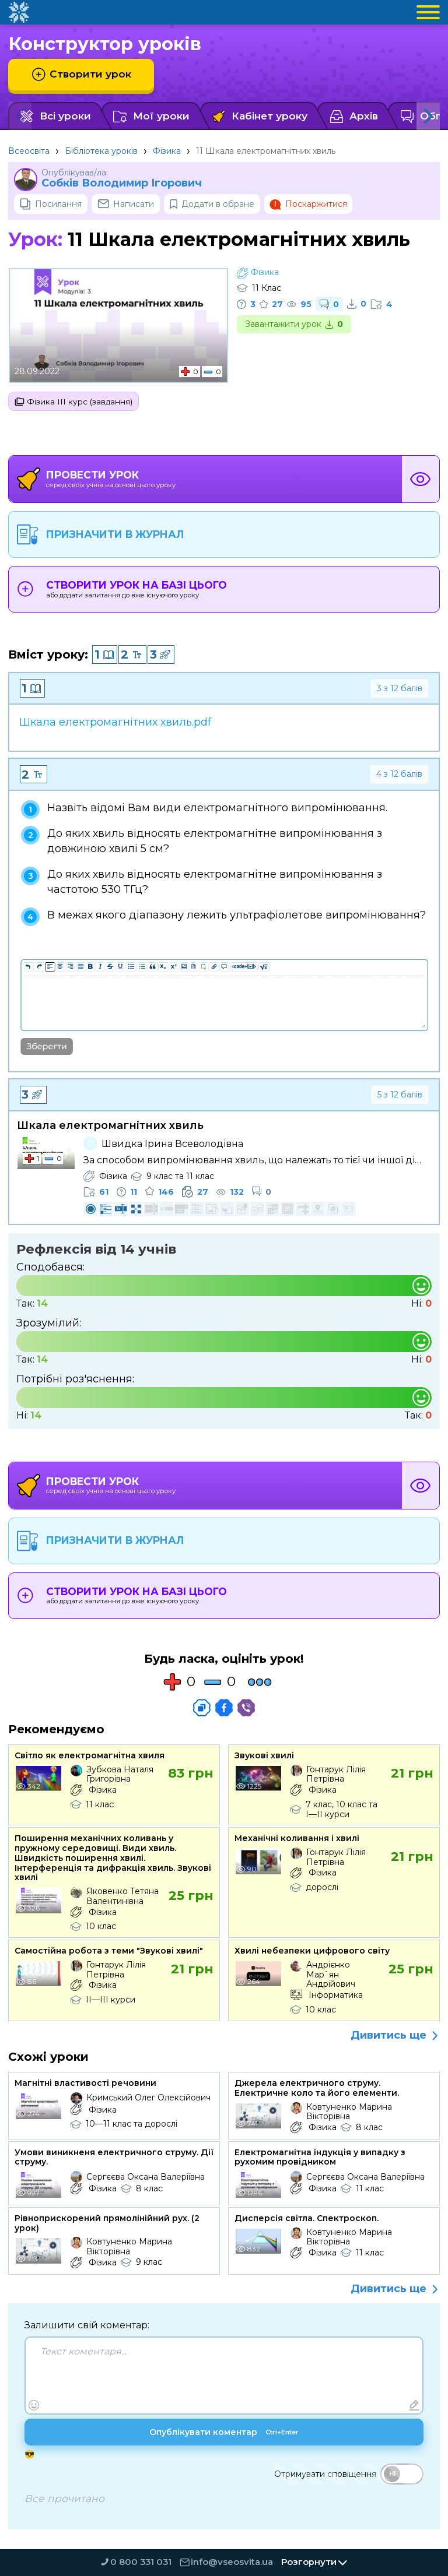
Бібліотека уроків (101, 151)
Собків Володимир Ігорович (121, 183)
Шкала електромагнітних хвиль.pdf (115, 723)
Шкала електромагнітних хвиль (110, 1126)
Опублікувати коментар (224, 2434)
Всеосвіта (29, 151)
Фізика (167, 151)
